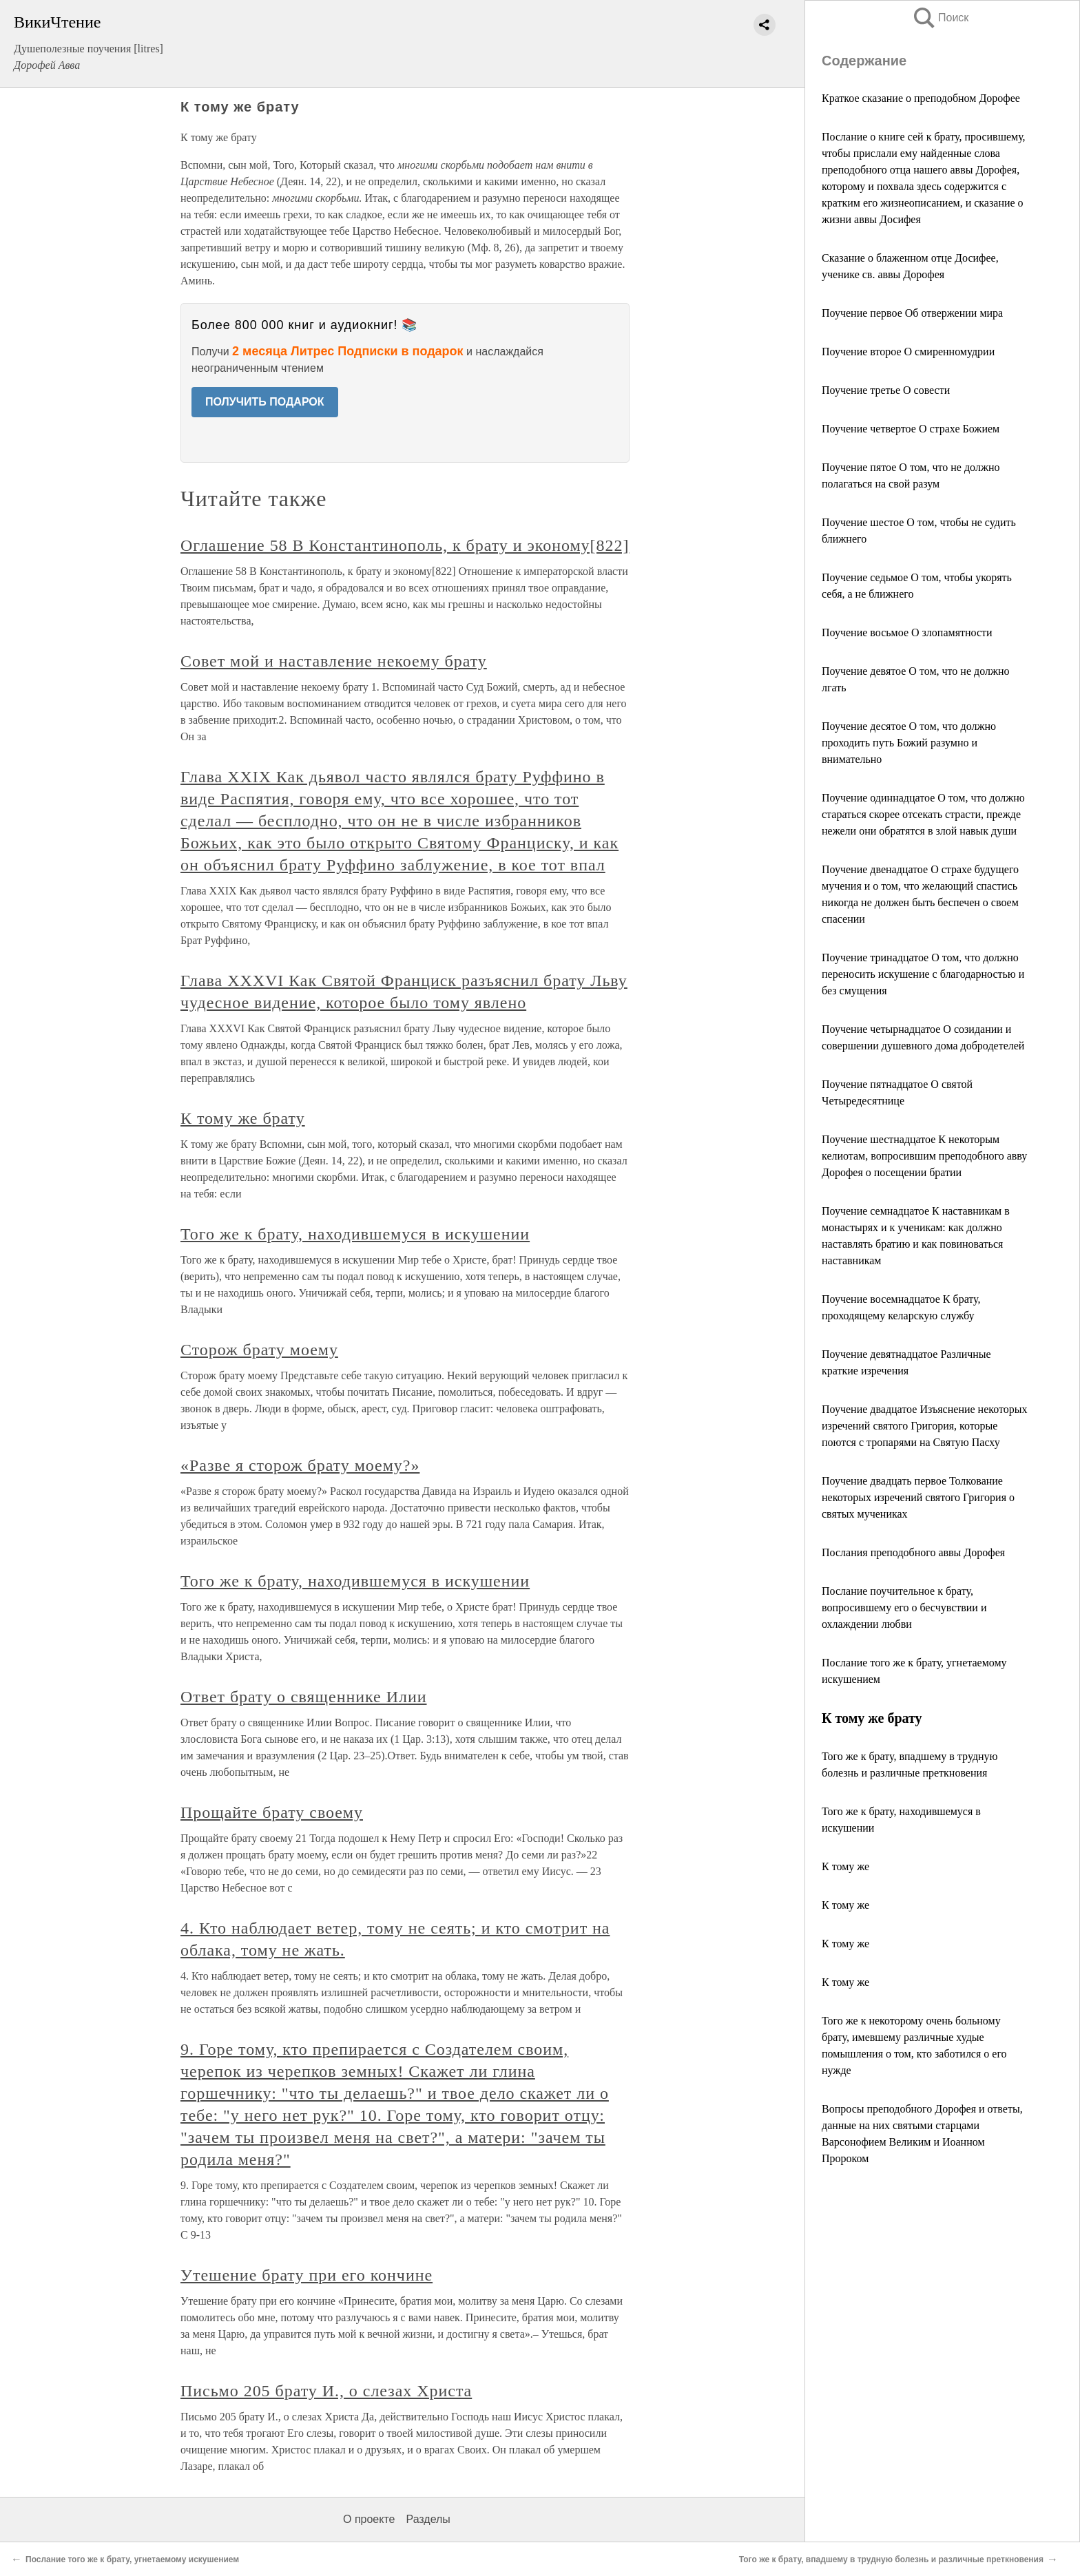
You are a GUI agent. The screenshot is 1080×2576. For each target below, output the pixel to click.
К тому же (845, 1866)
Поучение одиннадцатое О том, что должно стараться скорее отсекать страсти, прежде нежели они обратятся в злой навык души (923, 814)
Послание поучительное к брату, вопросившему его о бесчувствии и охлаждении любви (904, 1607)
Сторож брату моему (259, 1350)
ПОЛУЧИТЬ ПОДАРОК (264, 402)
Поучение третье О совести (886, 390)
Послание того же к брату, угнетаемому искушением (132, 2559)
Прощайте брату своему (271, 1812)
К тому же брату (242, 1118)
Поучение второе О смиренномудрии (908, 351)
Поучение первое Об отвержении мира (912, 313)
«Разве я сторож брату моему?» (299, 1465)
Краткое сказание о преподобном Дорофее (921, 98)
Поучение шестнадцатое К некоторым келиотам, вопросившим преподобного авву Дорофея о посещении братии (924, 1155)
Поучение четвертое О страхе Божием (910, 428)
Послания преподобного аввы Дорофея (913, 1552)
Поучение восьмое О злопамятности (907, 632)
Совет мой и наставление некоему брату (333, 661)
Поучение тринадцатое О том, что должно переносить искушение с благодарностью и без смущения (923, 974)
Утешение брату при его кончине (306, 2275)
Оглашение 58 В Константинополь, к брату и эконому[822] (404, 545)
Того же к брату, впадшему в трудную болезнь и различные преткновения (891, 2559)
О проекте (369, 2519)
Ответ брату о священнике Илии (303, 1697)
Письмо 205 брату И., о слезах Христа (326, 2391)
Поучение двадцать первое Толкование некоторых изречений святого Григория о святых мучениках (918, 1497)
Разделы (428, 2519)
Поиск (940, 17)
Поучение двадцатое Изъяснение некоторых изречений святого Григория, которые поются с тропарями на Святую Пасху (925, 1425)
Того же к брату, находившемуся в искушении (355, 1234)
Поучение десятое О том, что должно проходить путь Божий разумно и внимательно (909, 742)
